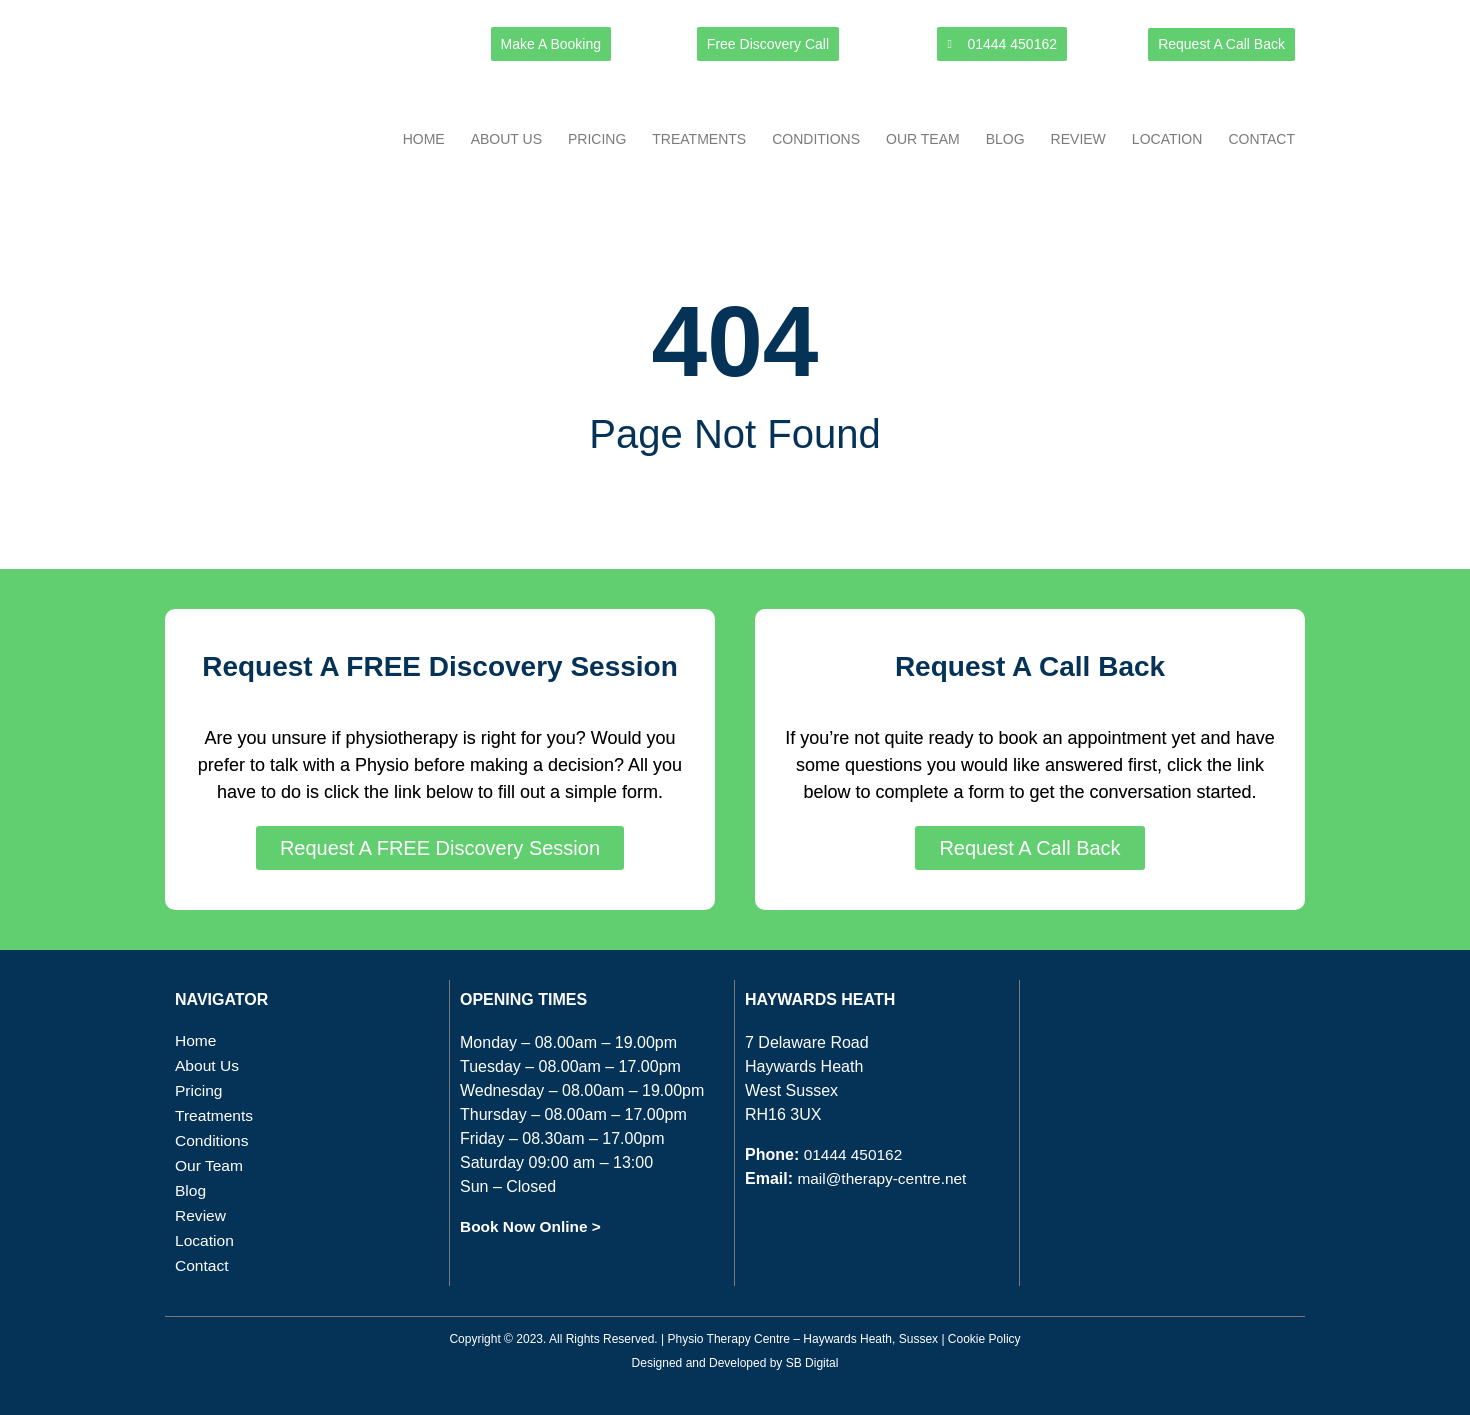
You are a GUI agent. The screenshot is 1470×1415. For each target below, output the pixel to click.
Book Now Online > (533, 1226)
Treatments (699, 139)
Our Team (923, 139)
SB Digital (812, 1363)
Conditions (816, 139)
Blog (1005, 139)
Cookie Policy (984, 1339)
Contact (1261, 139)
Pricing (597, 139)
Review (1078, 139)
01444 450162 (855, 1154)
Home (424, 139)
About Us (506, 139)
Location (1167, 139)
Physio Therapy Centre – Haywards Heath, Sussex (802, 1339)
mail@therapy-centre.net (884, 1178)
